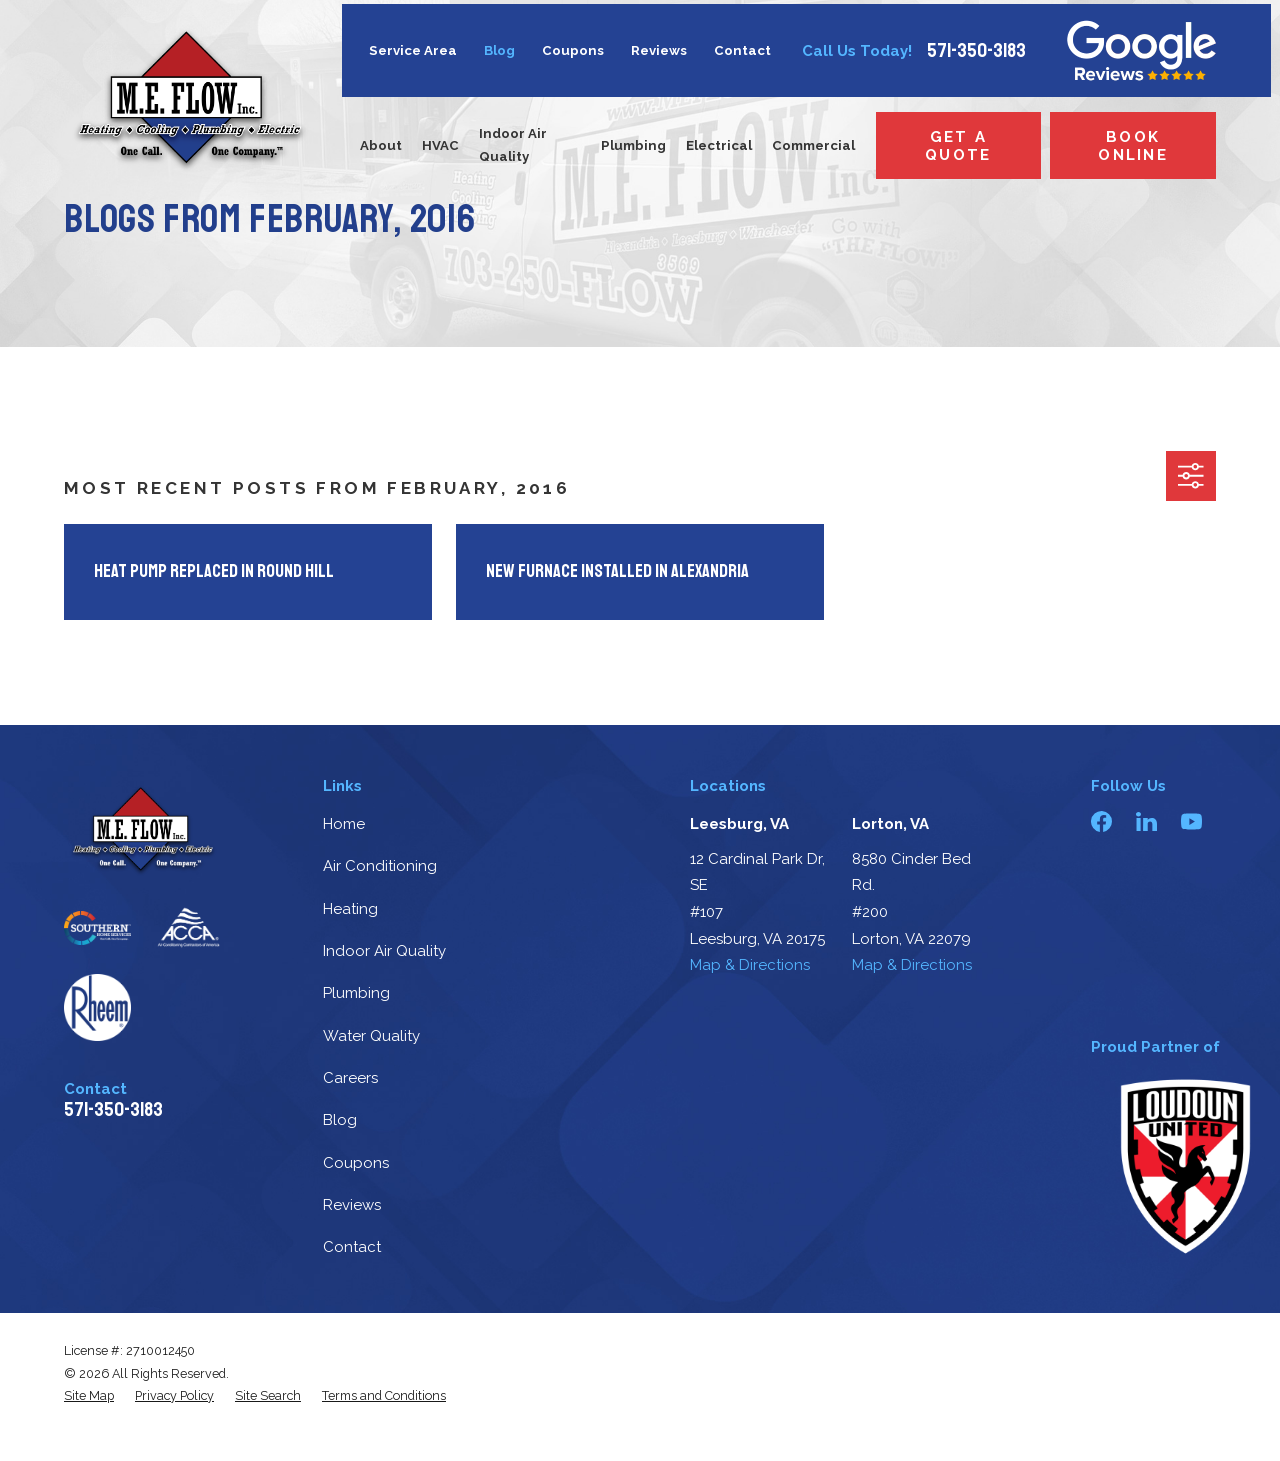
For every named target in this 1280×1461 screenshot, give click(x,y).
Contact (742, 50)
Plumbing (356, 993)
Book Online (1133, 146)
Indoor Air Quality (384, 951)
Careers (350, 1078)
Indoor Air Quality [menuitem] (513, 145)
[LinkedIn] (1146, 821)
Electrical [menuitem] (719, 145)
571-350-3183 (976, 51)
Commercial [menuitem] (813, 145)
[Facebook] (1101, 821)
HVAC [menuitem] (440, 145)
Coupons (573, 50)
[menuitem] (89, 1396)
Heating (350, 909)
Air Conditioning (380, 866)
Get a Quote (958, 146)
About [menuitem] (381, 145)
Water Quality (371, 1036)
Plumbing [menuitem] (633, 145)
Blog (499, 50)
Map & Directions (750, 965)
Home (344, 824)
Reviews (659, 50)
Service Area (413, 50)
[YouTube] (1191, 821)
